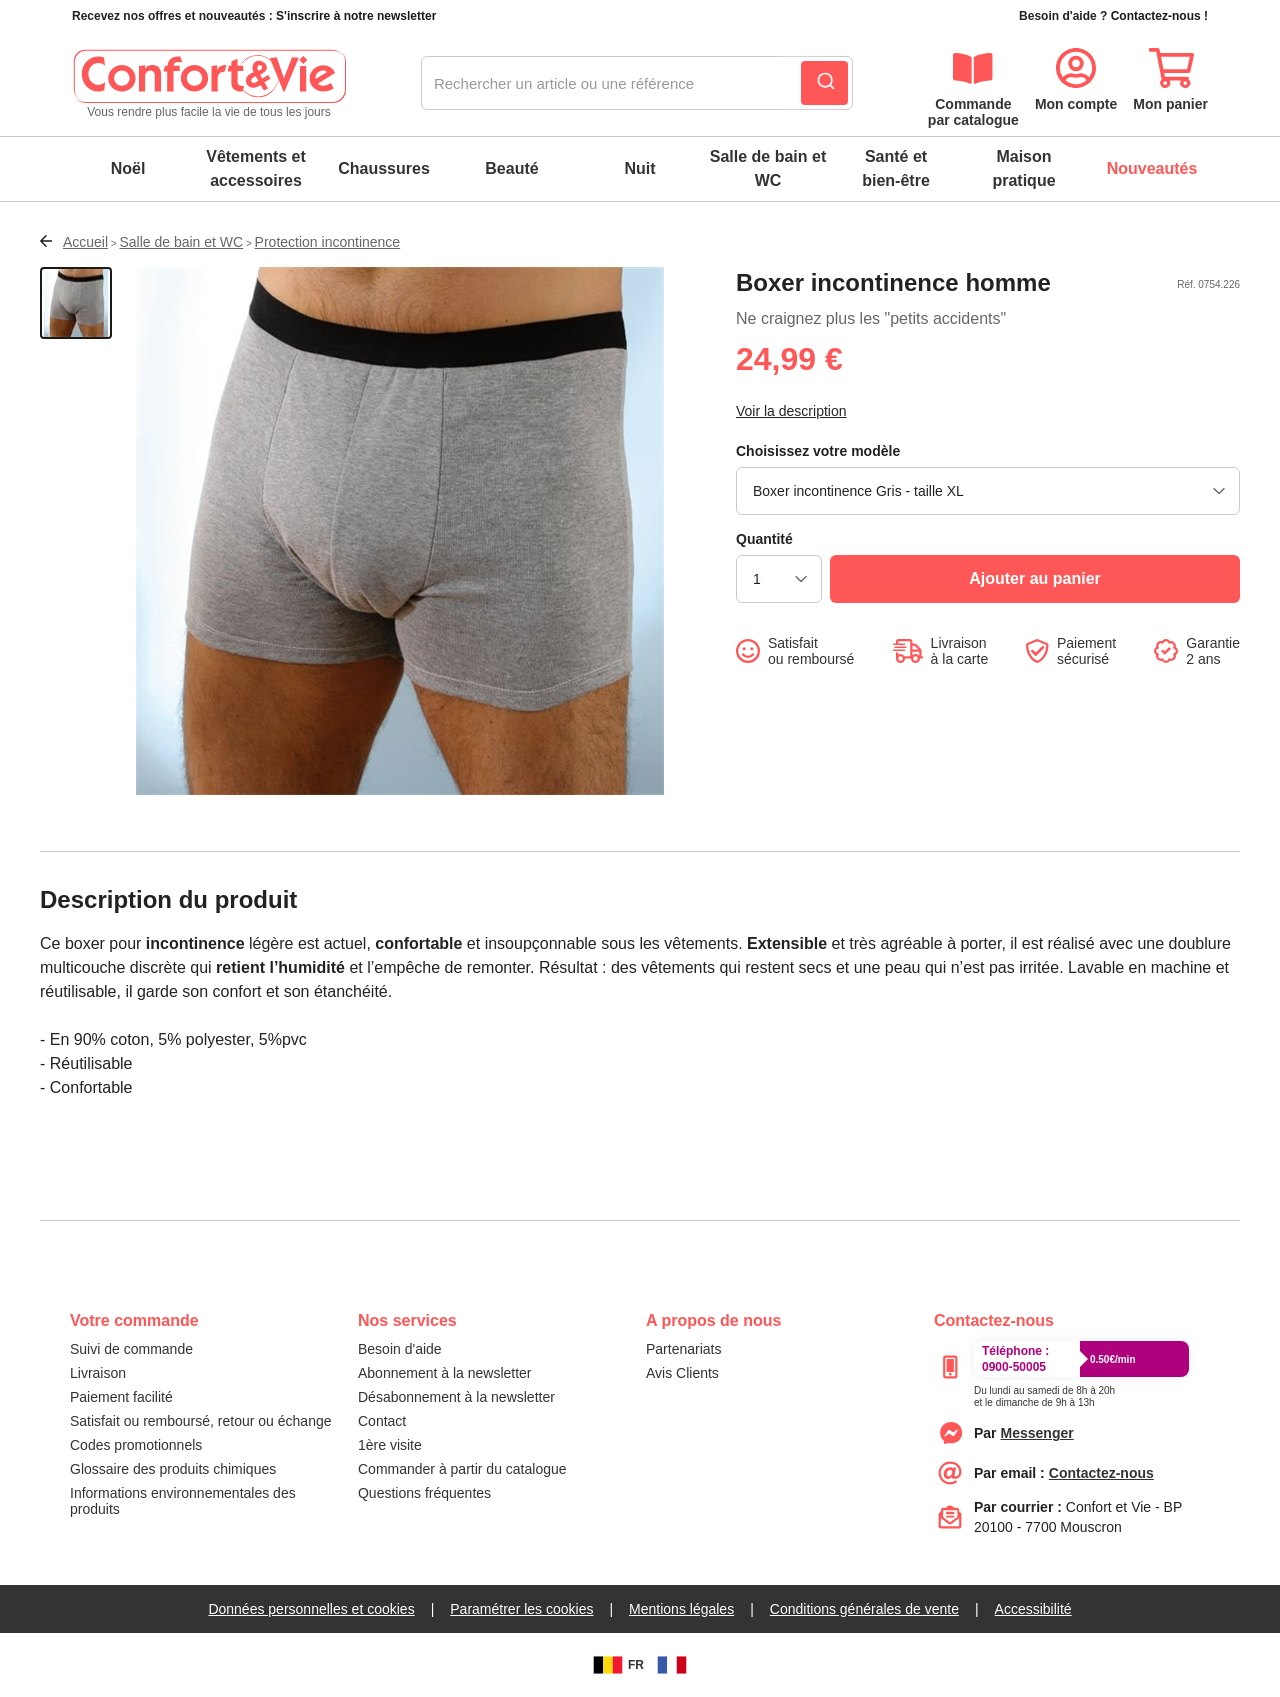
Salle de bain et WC (768, 168)
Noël (128, 168)
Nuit (639, 168)
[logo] (209, 84)
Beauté (511, 168)
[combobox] (637, 84)
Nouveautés (1152, 168)
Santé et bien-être (896, 168)
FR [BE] (616, 1665)
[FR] (672, 1665)
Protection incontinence (328, 242)
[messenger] (1037, 1433)
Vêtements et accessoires (256, 168)
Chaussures (384, 168)
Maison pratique (1023, 168)
